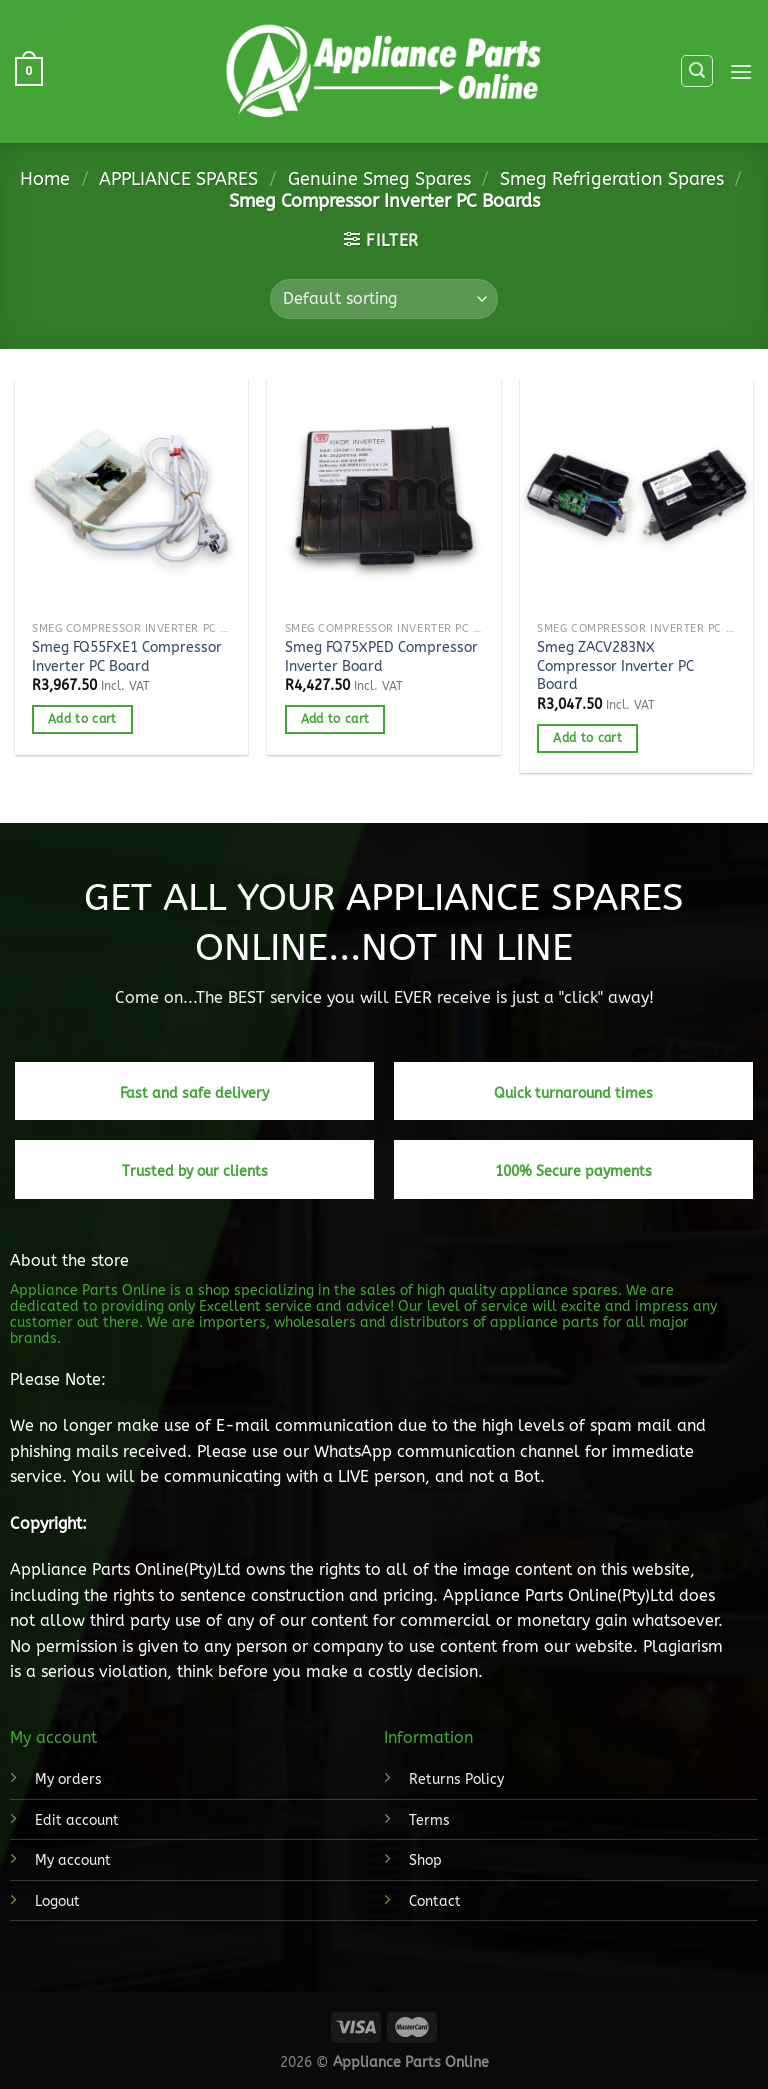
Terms (429, 1820)
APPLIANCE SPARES (178, 179)
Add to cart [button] (82, 719)
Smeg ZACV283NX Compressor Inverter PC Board (615, 666)
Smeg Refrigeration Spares (612, 179)
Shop (425, 1860)
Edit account (77, 1820)
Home (45, 179)
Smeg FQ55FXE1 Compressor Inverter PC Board (127, 657)
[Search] (697, 71)
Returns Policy (456, 1779)
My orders (68, 1779)
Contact (435, 1901)
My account (73, 1860)
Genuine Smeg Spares (379, 179)
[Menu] (741, 71)
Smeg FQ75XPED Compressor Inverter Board (381, 657)
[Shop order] (384, 299)
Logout (57, 1901)
